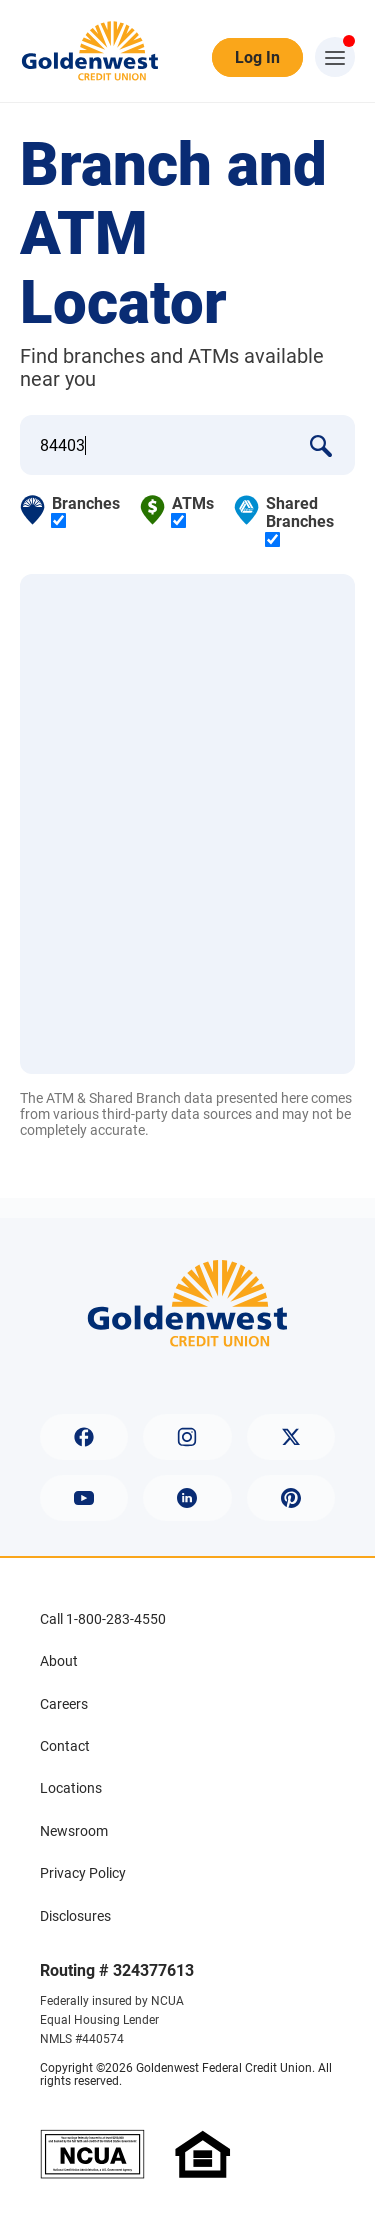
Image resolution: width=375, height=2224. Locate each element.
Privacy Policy (83, 1873)
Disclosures (75, 1916)
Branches (86, 512)
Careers (64, 1704)
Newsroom (74, 1831)
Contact (65, 1746)
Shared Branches (300, 521)
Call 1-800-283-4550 (103, 1619)
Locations (71, 1788)
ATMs (193, 512)
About (59, 1661)
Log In (257, 57)
